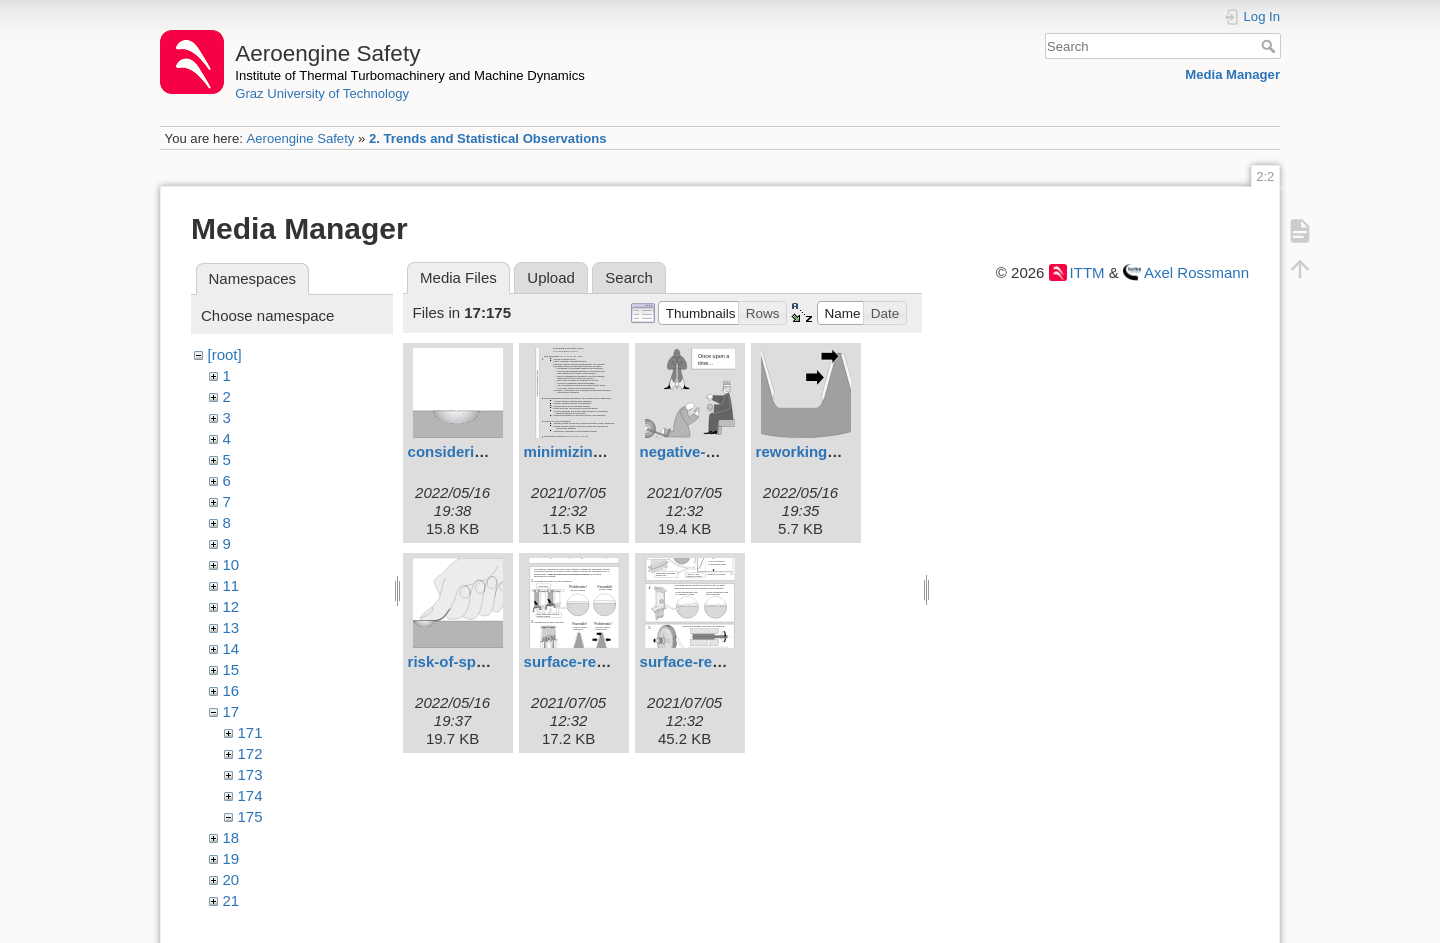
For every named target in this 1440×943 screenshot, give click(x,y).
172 (250, 753)
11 (231, 585)
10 (231, 564)
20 (231, 879)
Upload (551, 277)
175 (250, 816)
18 (231, 837)
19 (231, 858)
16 (231, 690)
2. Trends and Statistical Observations (488, 138)
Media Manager (1232, 74)
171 (250, 732)
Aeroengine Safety (300, 138)
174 (250, 795)
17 (231, 711)
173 (250, 774)
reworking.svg (807, 451)
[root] (225, 354)
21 (231, 900)
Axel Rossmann (1196, 272)
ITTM (1087, 272)
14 (231, 648)
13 (231, 627)
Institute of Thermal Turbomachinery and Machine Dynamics (410, 75)
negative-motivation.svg (726, 451)
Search (1270, 46)
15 (231, 669)
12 (231, 606)
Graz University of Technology (322, 93)
